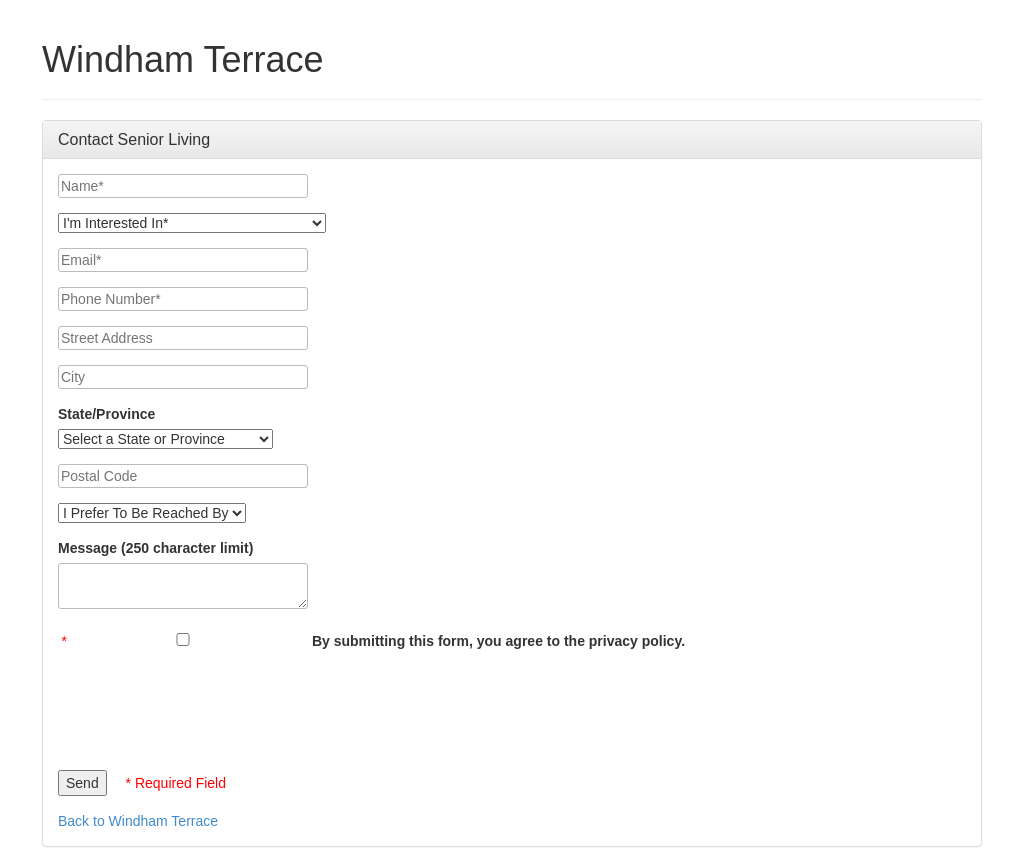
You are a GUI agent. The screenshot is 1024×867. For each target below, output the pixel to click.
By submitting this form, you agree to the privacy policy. (498, 641)
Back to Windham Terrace (138, 821)
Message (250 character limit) (155, 548)
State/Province (106, 414)
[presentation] (210, 705)
